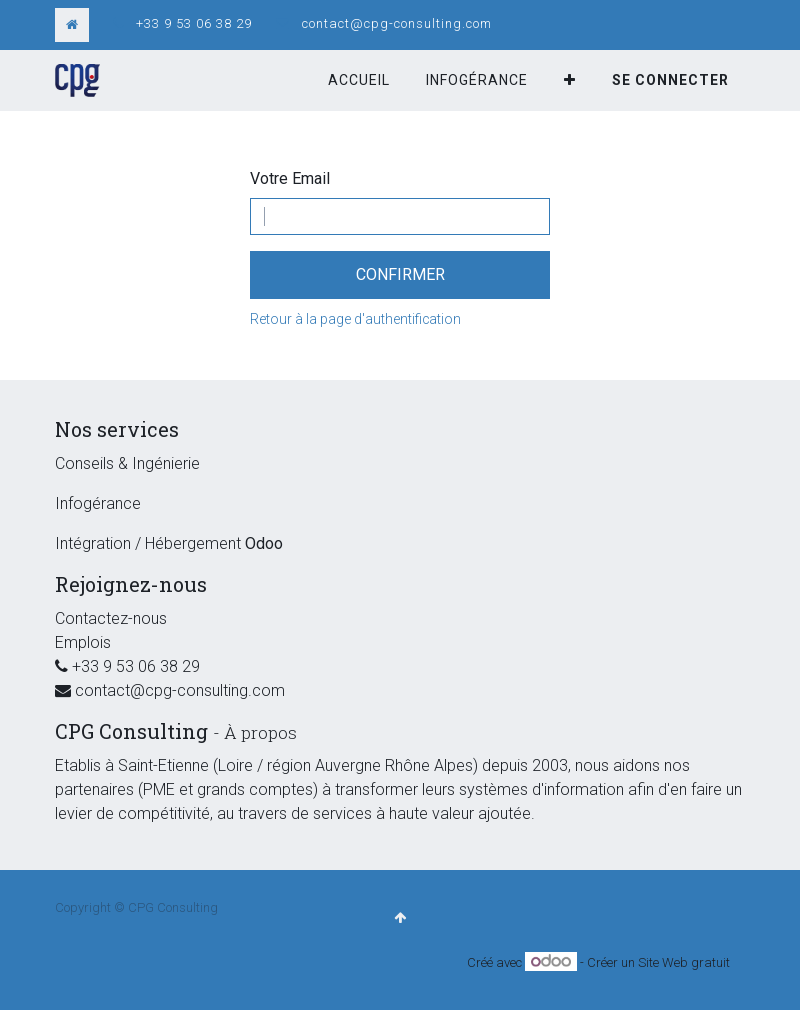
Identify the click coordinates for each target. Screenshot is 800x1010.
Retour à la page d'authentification (355, 319)
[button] (570, 80)
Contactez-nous (111, 618)
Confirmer (400, 274)
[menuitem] (359, 80)
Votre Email (290, 178)
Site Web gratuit (684, 962)
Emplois (83, 642)
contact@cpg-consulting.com (397, 23)
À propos (260, 732)
